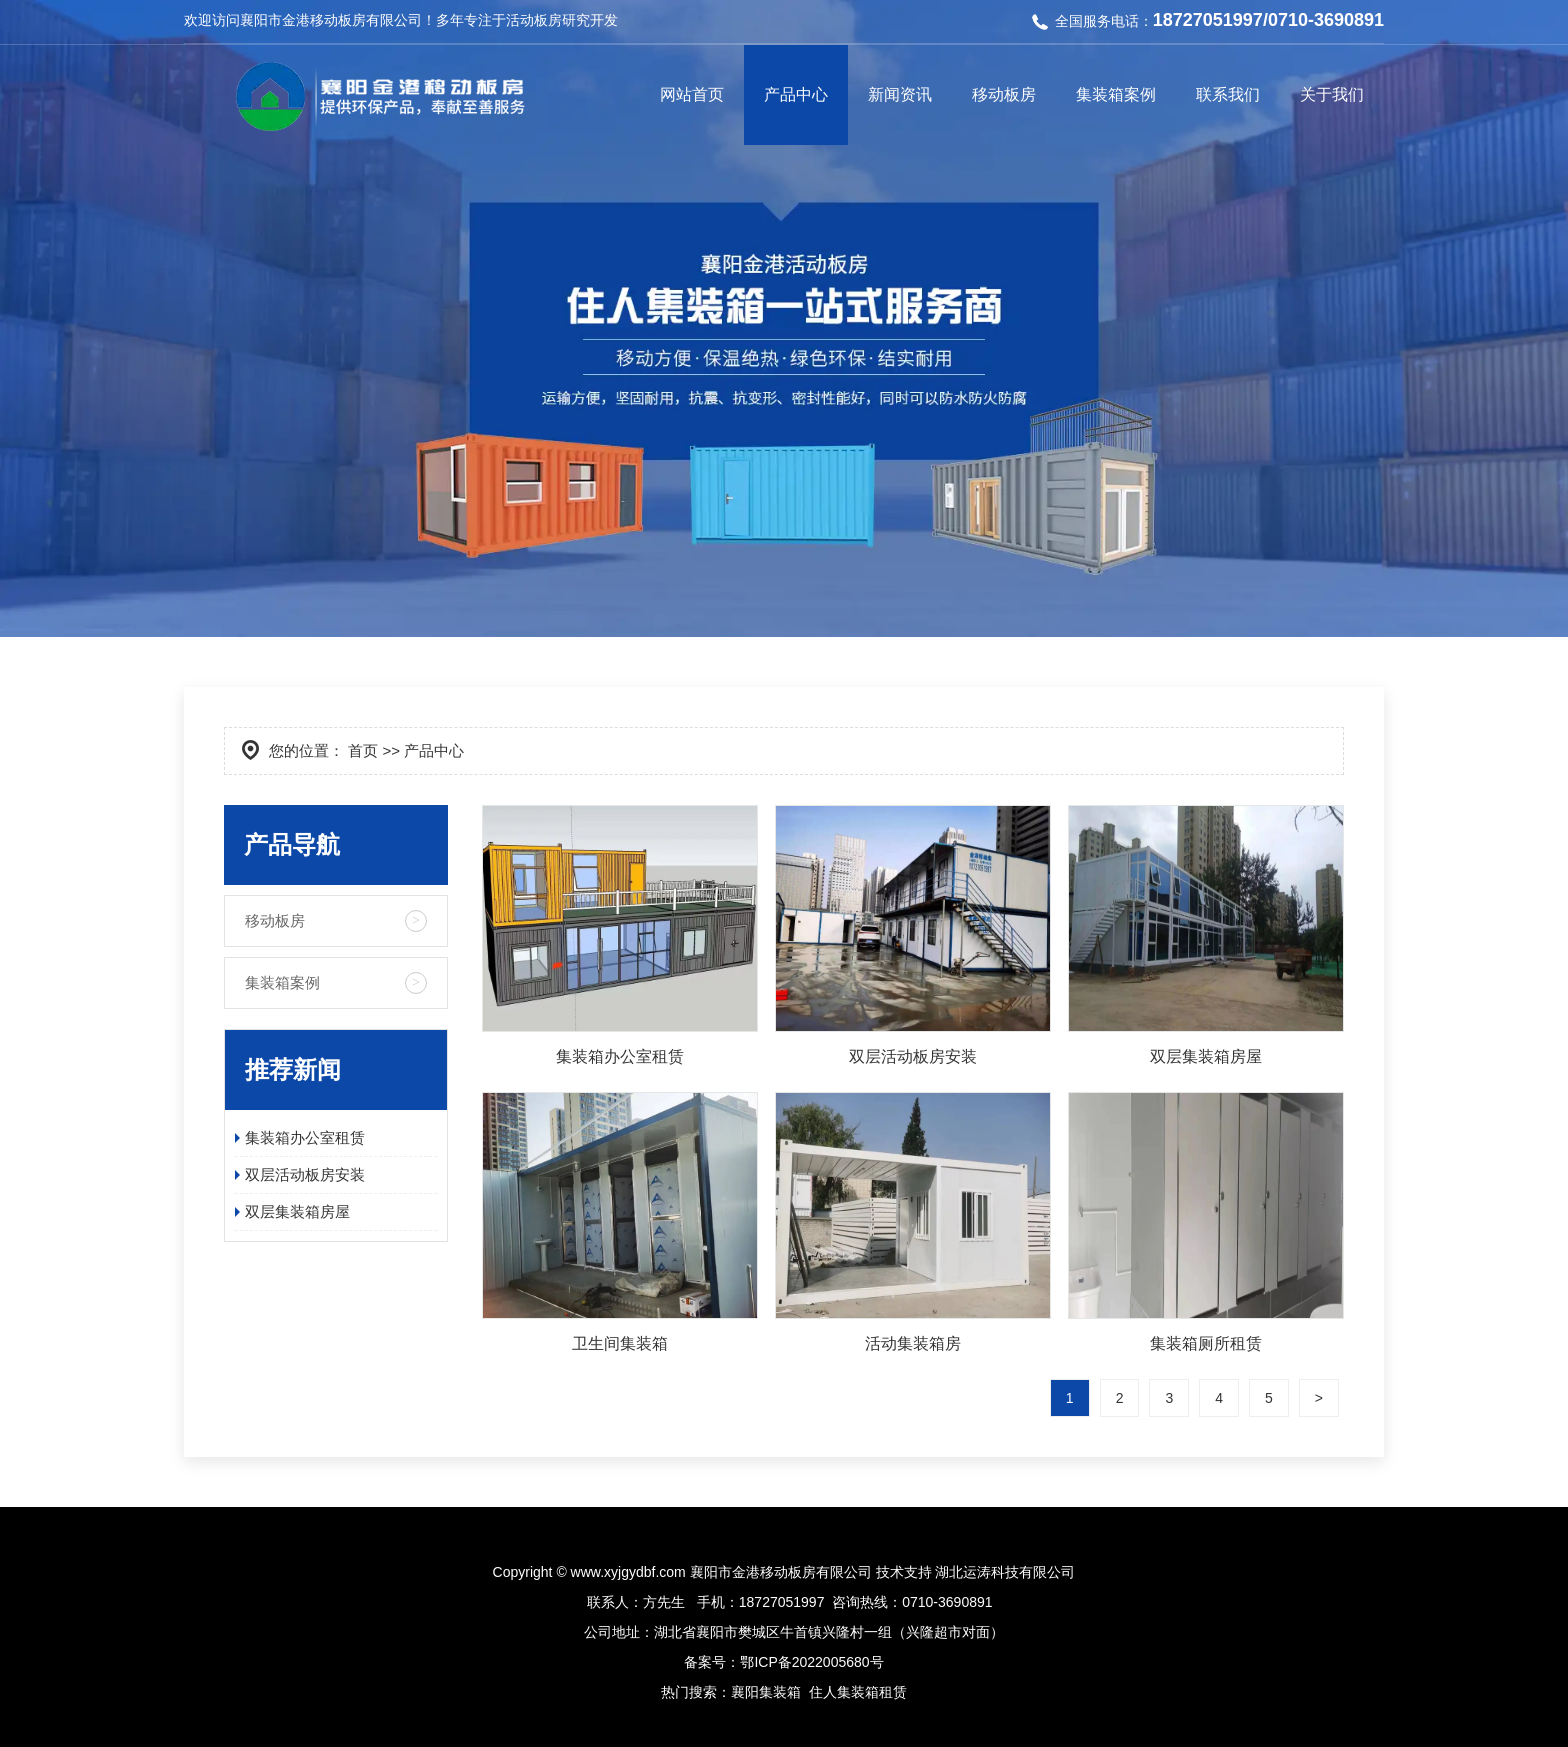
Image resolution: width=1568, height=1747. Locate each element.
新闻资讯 (900, 94)
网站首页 (692, 94)
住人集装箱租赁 (858, 1692)
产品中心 (796, 94)
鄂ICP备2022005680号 (811, 1662)
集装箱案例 (1116, 94)
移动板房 (1004, 94)
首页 (363, 750)
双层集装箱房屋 (297, 1211)
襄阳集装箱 (766, 1692)
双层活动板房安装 (305, 1174)
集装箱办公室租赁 (305, 1137)
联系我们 (1228, 94)
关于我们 (1332, 94)
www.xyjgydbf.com (628, 1572)
